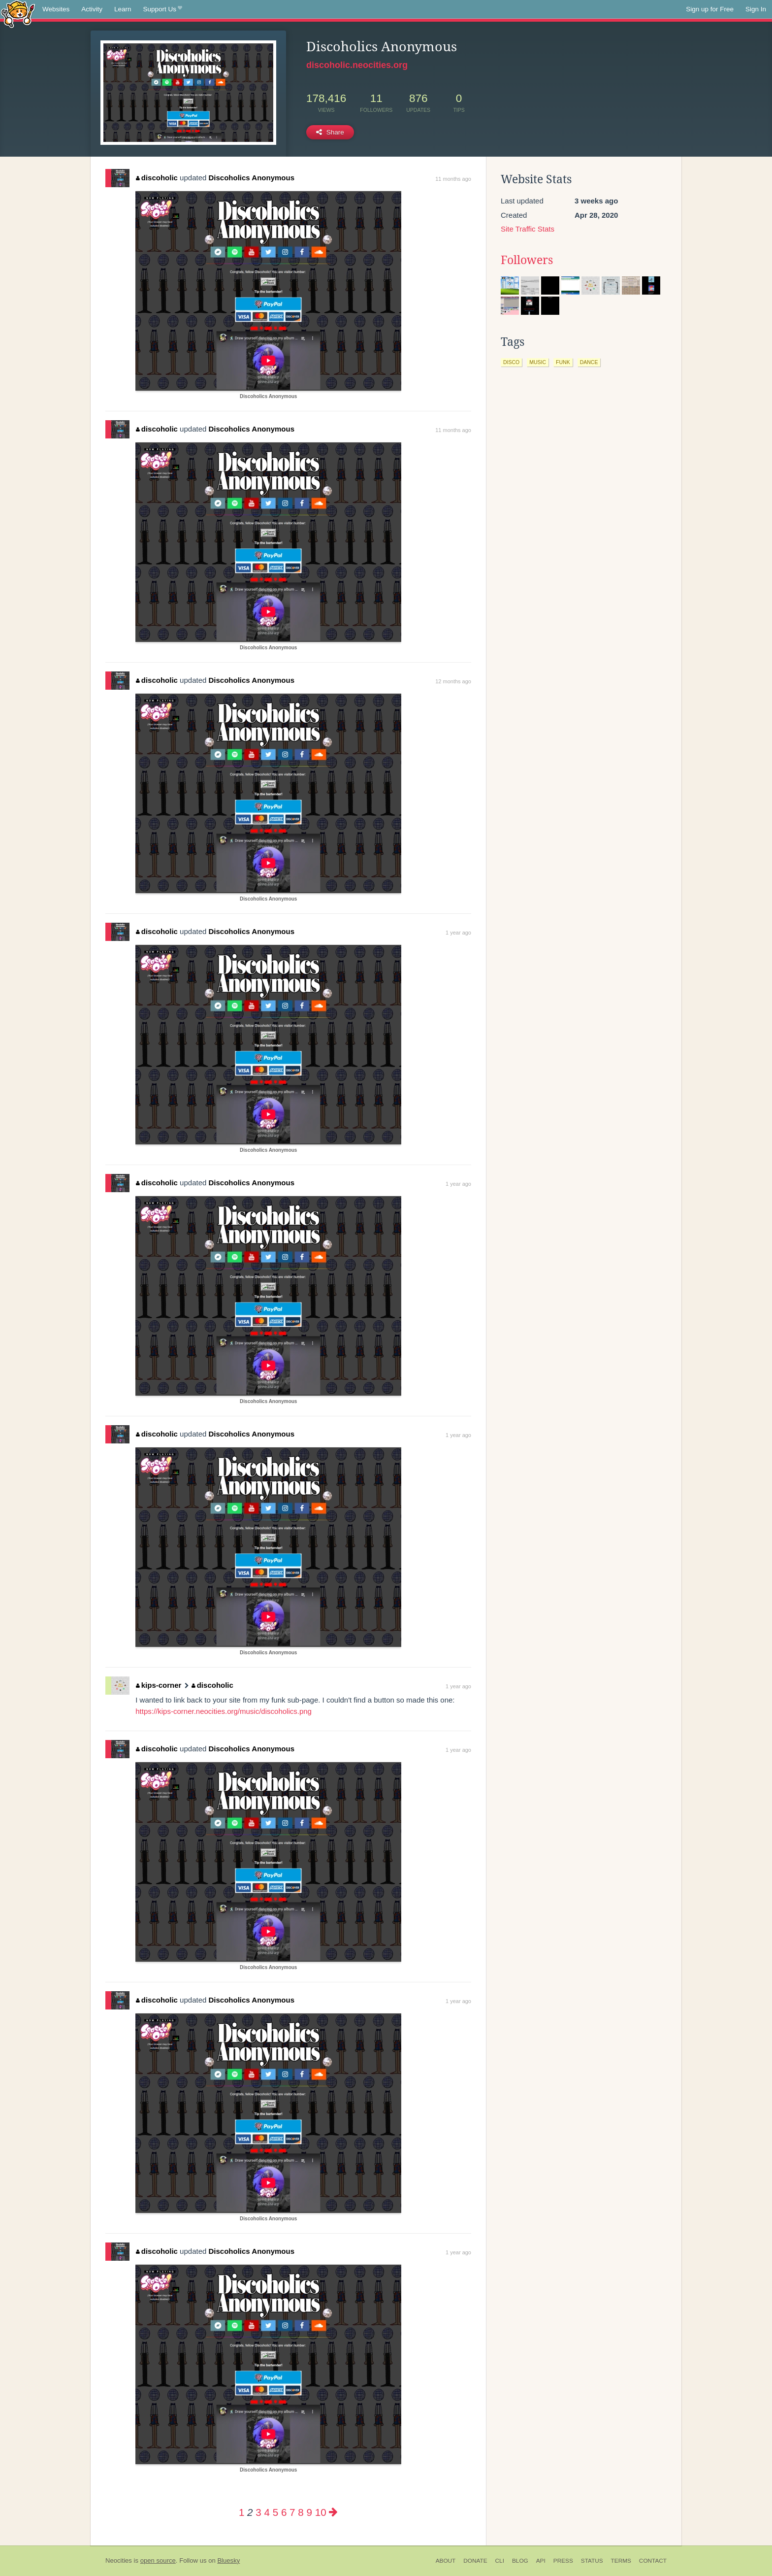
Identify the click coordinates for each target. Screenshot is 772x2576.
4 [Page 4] (266, 2512)
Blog (520, 2560)
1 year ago (458, 933)
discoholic (157, 177)
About (446, 2560)
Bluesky (228, 2560)
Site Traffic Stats (527, 229)
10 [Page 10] (320, 2512)
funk (563, 362)
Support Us (162, 9)
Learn (122, 9)
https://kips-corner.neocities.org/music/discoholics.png (223, 1711)
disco (511, 362)
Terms (621, 2560)
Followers (527, 260)
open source (158, 2560)
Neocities (118, 2560)
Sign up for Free (710, 9)
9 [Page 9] (309, 2512)
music (537, 362)
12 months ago (453, 681)
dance (589, 362)
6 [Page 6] (284, 2512)
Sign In (755, 9)
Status (592, 2560)
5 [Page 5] (275, 2512)
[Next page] (333, 2512)
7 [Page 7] (292, 2512)
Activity (91, 9)
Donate (475, 2560)
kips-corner (158, 1685)
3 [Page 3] (258, 2512)
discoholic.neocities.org (357, 65)
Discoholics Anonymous (251, 177)
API (541, 2560)
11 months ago (453, 179)
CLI (499, 2560)
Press (563, 2560)
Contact (653, 2560)
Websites (55, 9)
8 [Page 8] (300, 2512)
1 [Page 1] (241, 2512)
